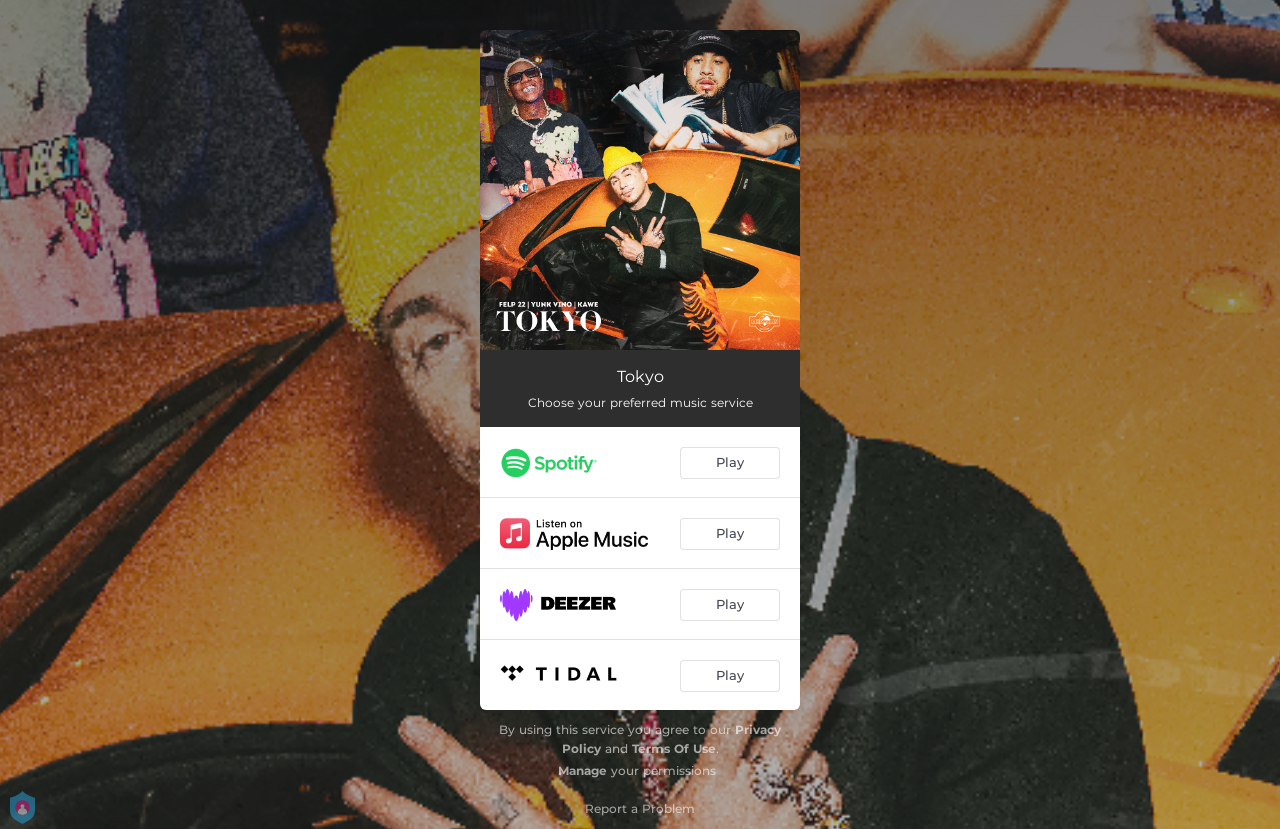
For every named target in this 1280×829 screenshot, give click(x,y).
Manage (582, 770)
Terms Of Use (674, 748)
